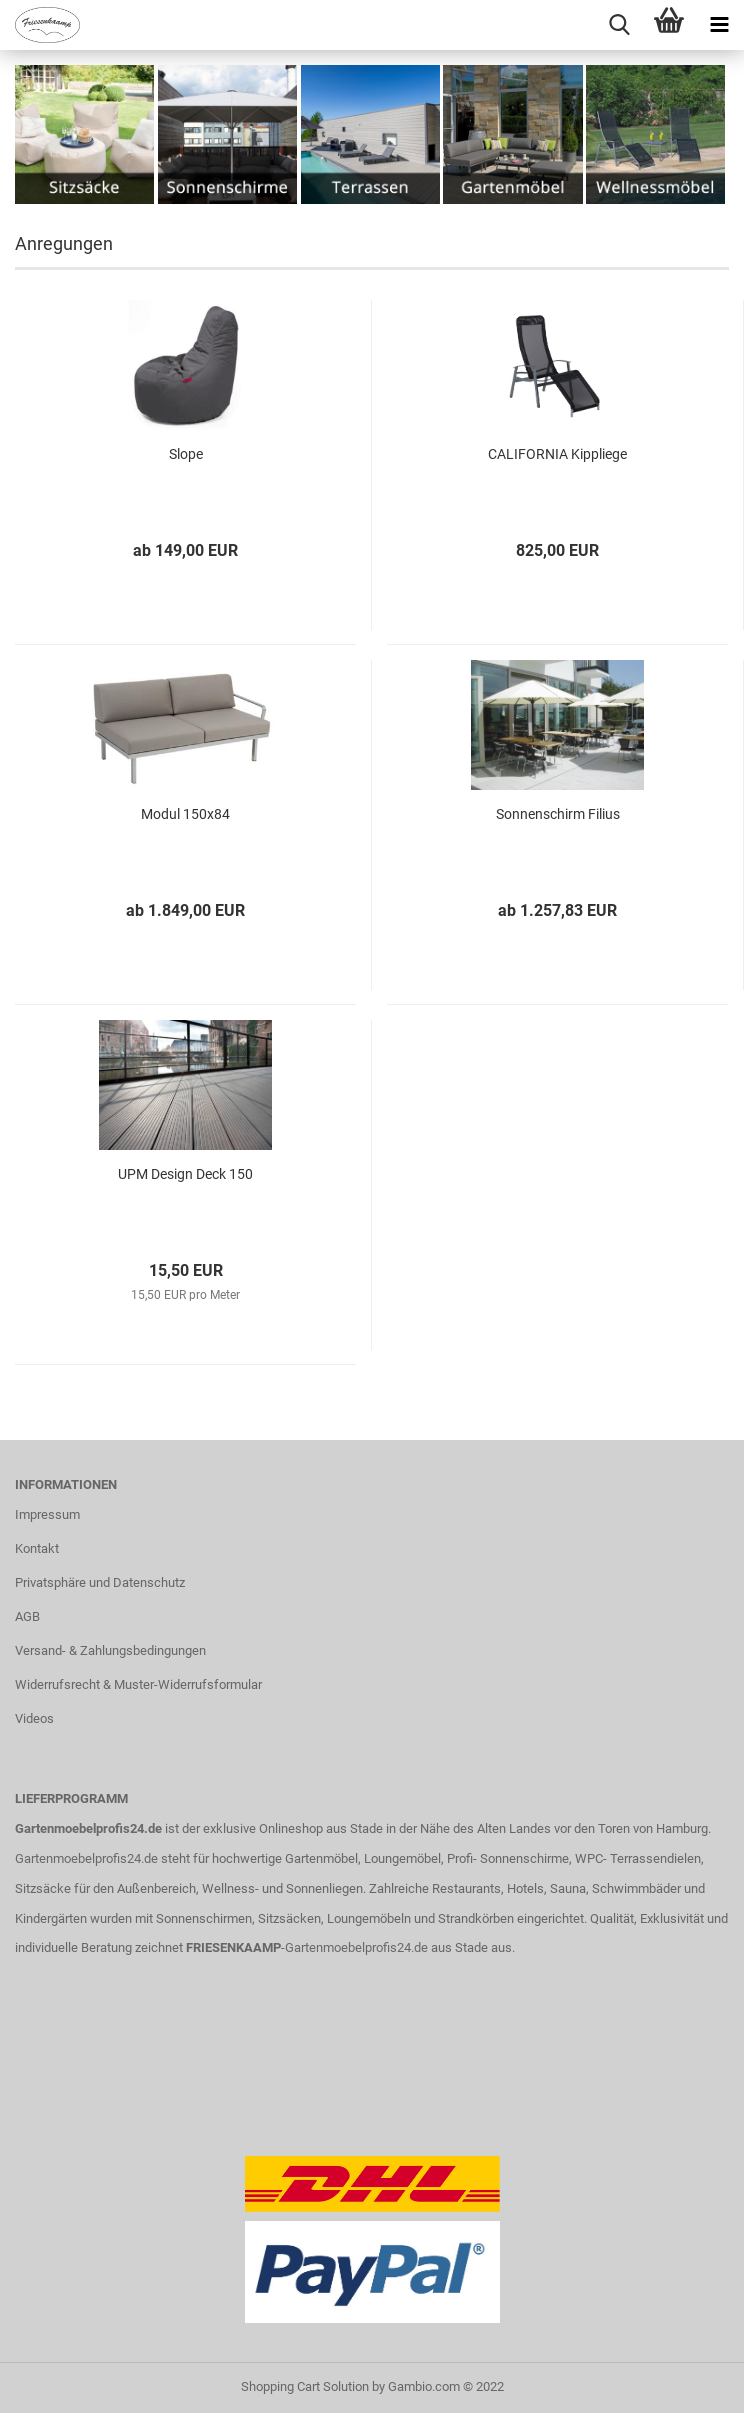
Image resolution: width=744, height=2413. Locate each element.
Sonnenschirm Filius (558, 814)
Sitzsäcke (43, 1888)
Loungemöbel (402, 1858)
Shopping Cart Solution (305, 2386)
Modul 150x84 (185, 814)
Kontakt (37, 1548)
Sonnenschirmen (204, 1918)
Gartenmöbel (321, 1858)
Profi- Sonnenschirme (508, 1858)
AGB (27, 1616)
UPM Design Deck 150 (185, 1174)
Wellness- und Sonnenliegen (282, 1888)
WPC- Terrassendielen (638, 1858)
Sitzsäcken (289, 1918)
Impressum (47, 1514)
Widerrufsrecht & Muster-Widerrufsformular (138, 1684)
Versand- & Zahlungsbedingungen (110, 1650)
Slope (186, 454)
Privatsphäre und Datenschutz (100, 1582)
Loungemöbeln (369, 1918)
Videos (34, 1718)
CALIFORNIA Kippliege (557, 454)
